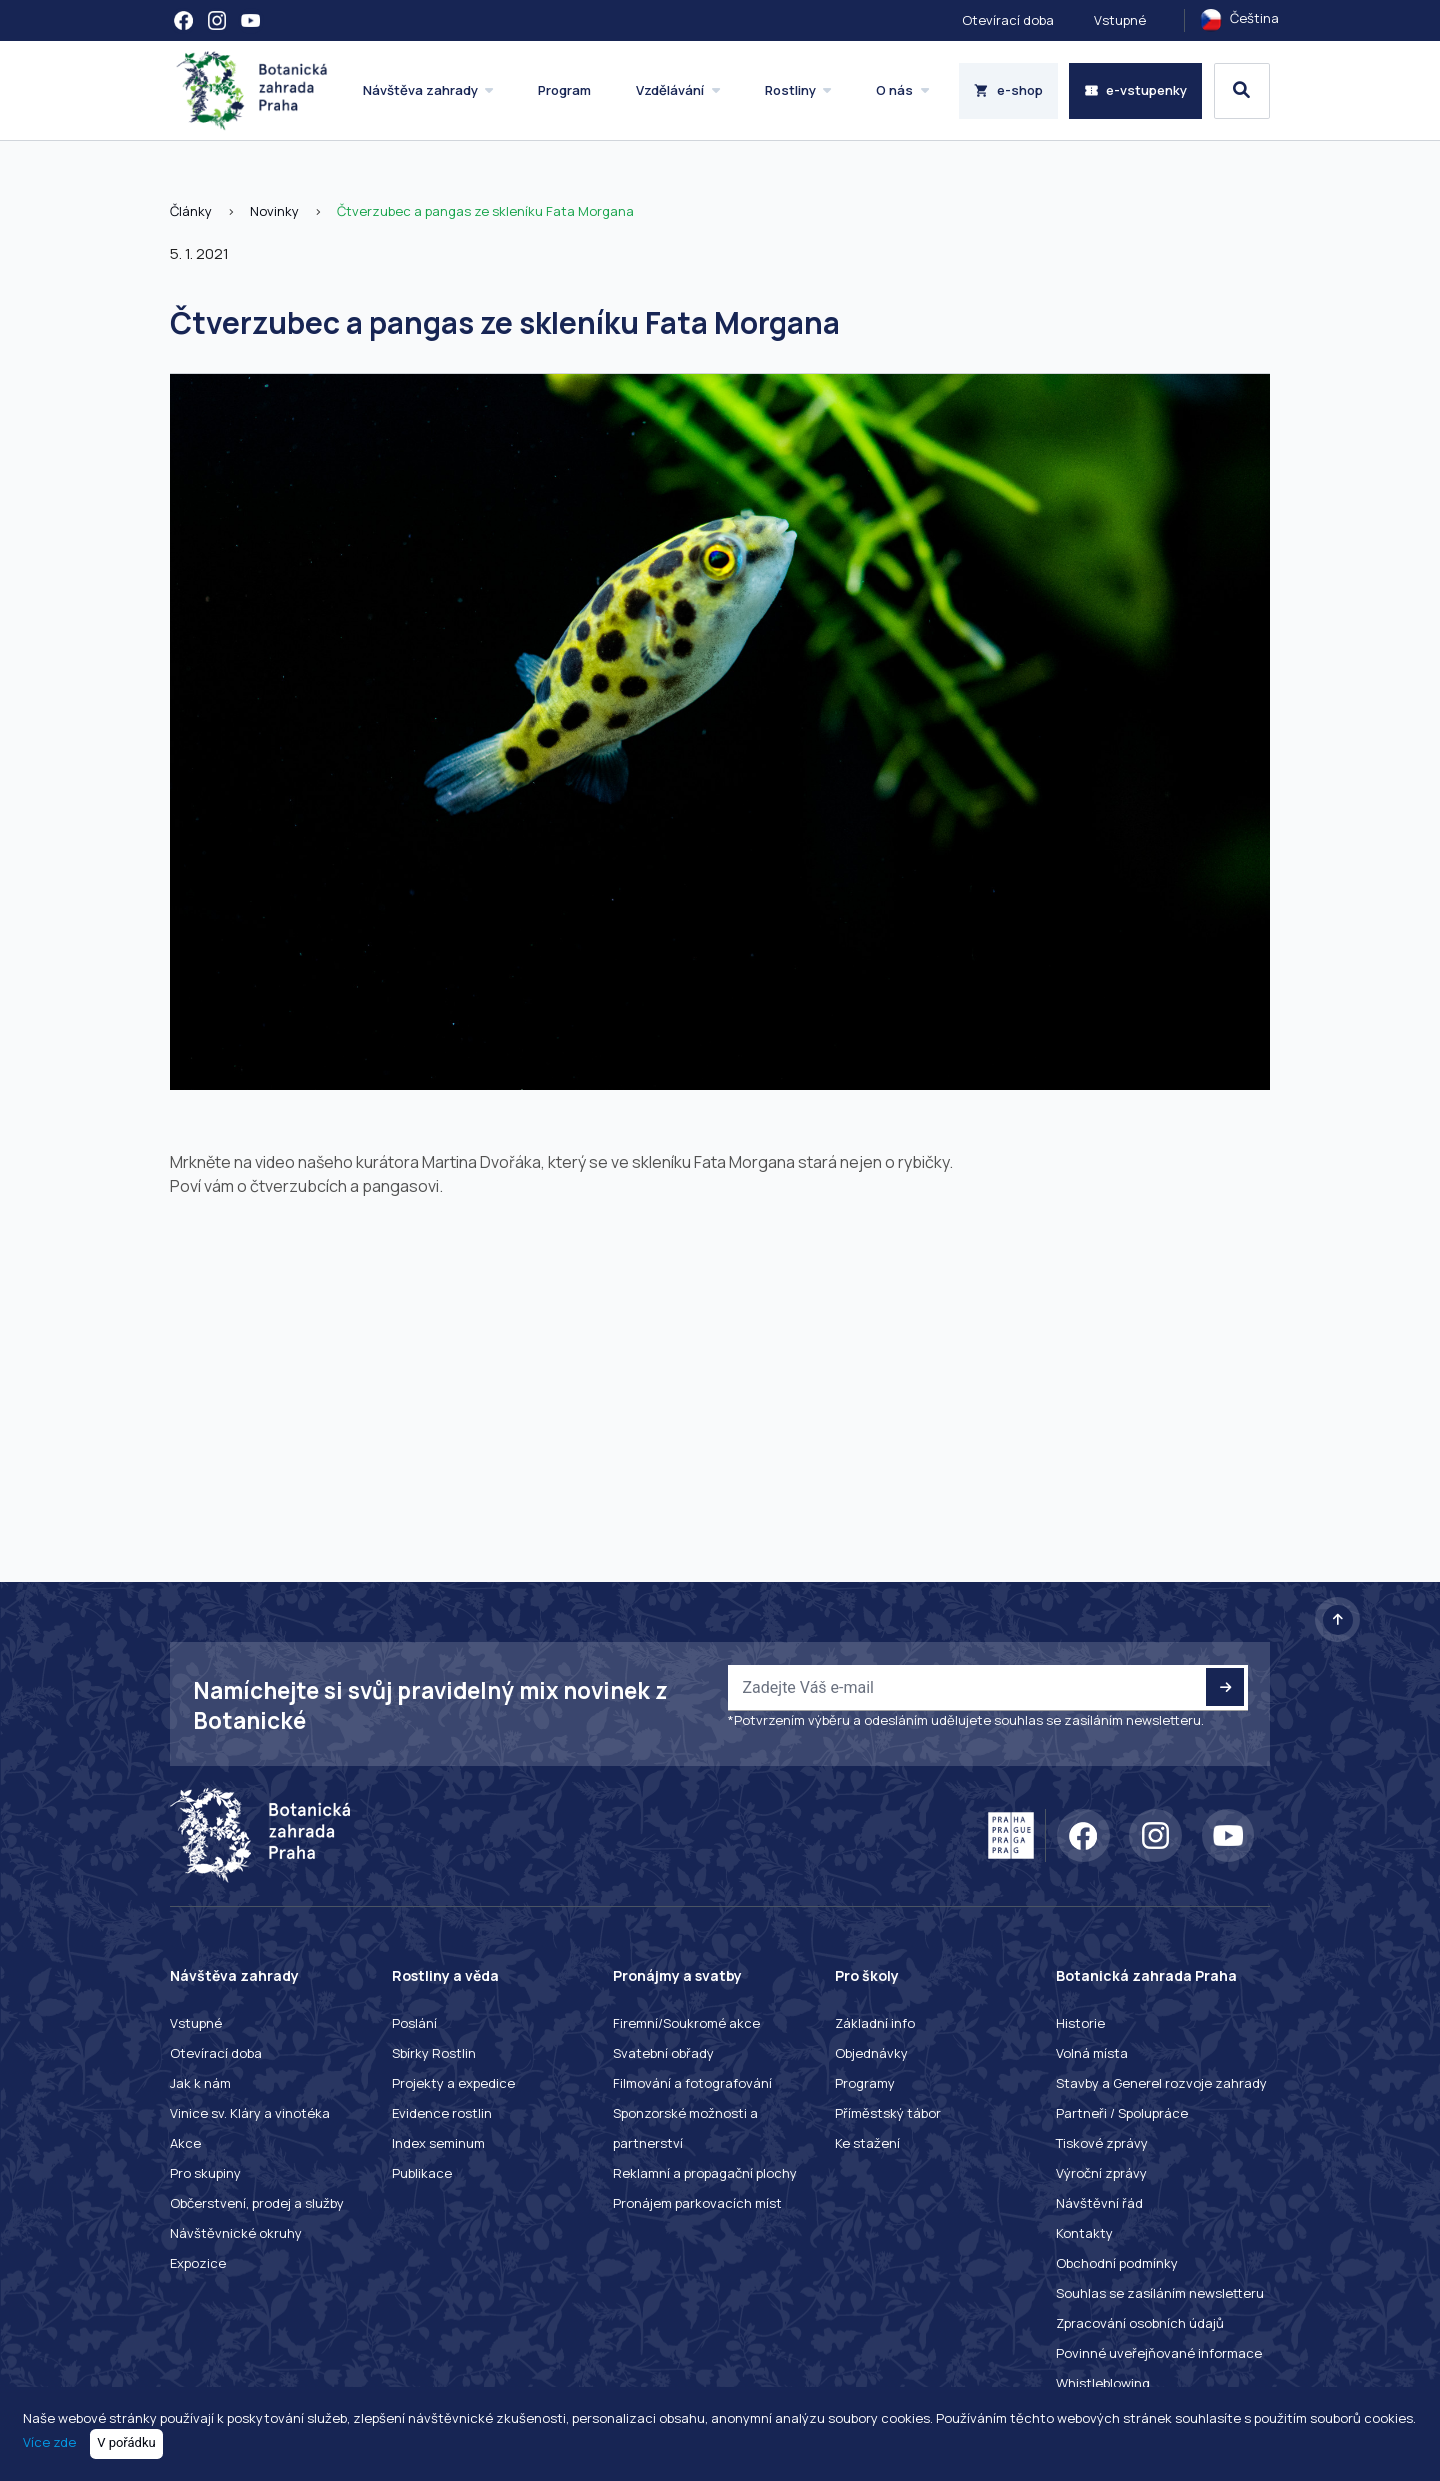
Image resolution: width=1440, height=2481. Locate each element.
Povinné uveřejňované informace (1159, 2353)
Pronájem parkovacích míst (697, 2203)
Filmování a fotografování (692, 2083)
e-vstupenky (1136, 90)
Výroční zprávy (1101, 2173)
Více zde (49, 2442)
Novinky (274, 211)
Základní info (875, 2023)
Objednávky (871, 2053)
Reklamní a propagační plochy (705, 2173)
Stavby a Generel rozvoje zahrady (1161, 2083)
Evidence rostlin (442, 2113)
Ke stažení (867, 2143)
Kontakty (1084, 2233)
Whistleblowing (1103, 2383)
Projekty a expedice (453, 2083)
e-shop (1008, 90)
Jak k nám (200, 2083)
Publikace (422, 2173)
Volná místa (1092, 2053)
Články (191, 211)
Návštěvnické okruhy (236, 2233)
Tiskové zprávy (1102, 2143)
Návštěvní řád (1099, 2203)
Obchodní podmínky (1117, 2263)
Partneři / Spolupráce (1122, 2113)
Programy (865, 2083)
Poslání (414, 2023)
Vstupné (1120, 20)
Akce (185, 2143)
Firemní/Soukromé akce (686, 2023)
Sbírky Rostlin (434, 2053)
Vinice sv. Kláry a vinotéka (250, 2113)
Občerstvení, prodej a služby (257, 2203)
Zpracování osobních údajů (1140, 2323)
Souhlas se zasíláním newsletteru (1160, 2293)
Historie (1080, 2023)
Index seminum (438, 2143)
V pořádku (126, 2442)
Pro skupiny (205, 2173)
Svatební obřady (663, 2053)
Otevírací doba (1008, 20)
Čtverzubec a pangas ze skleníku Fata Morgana (485, 211)
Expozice (198, 2263)
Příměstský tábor (888, 2113)
